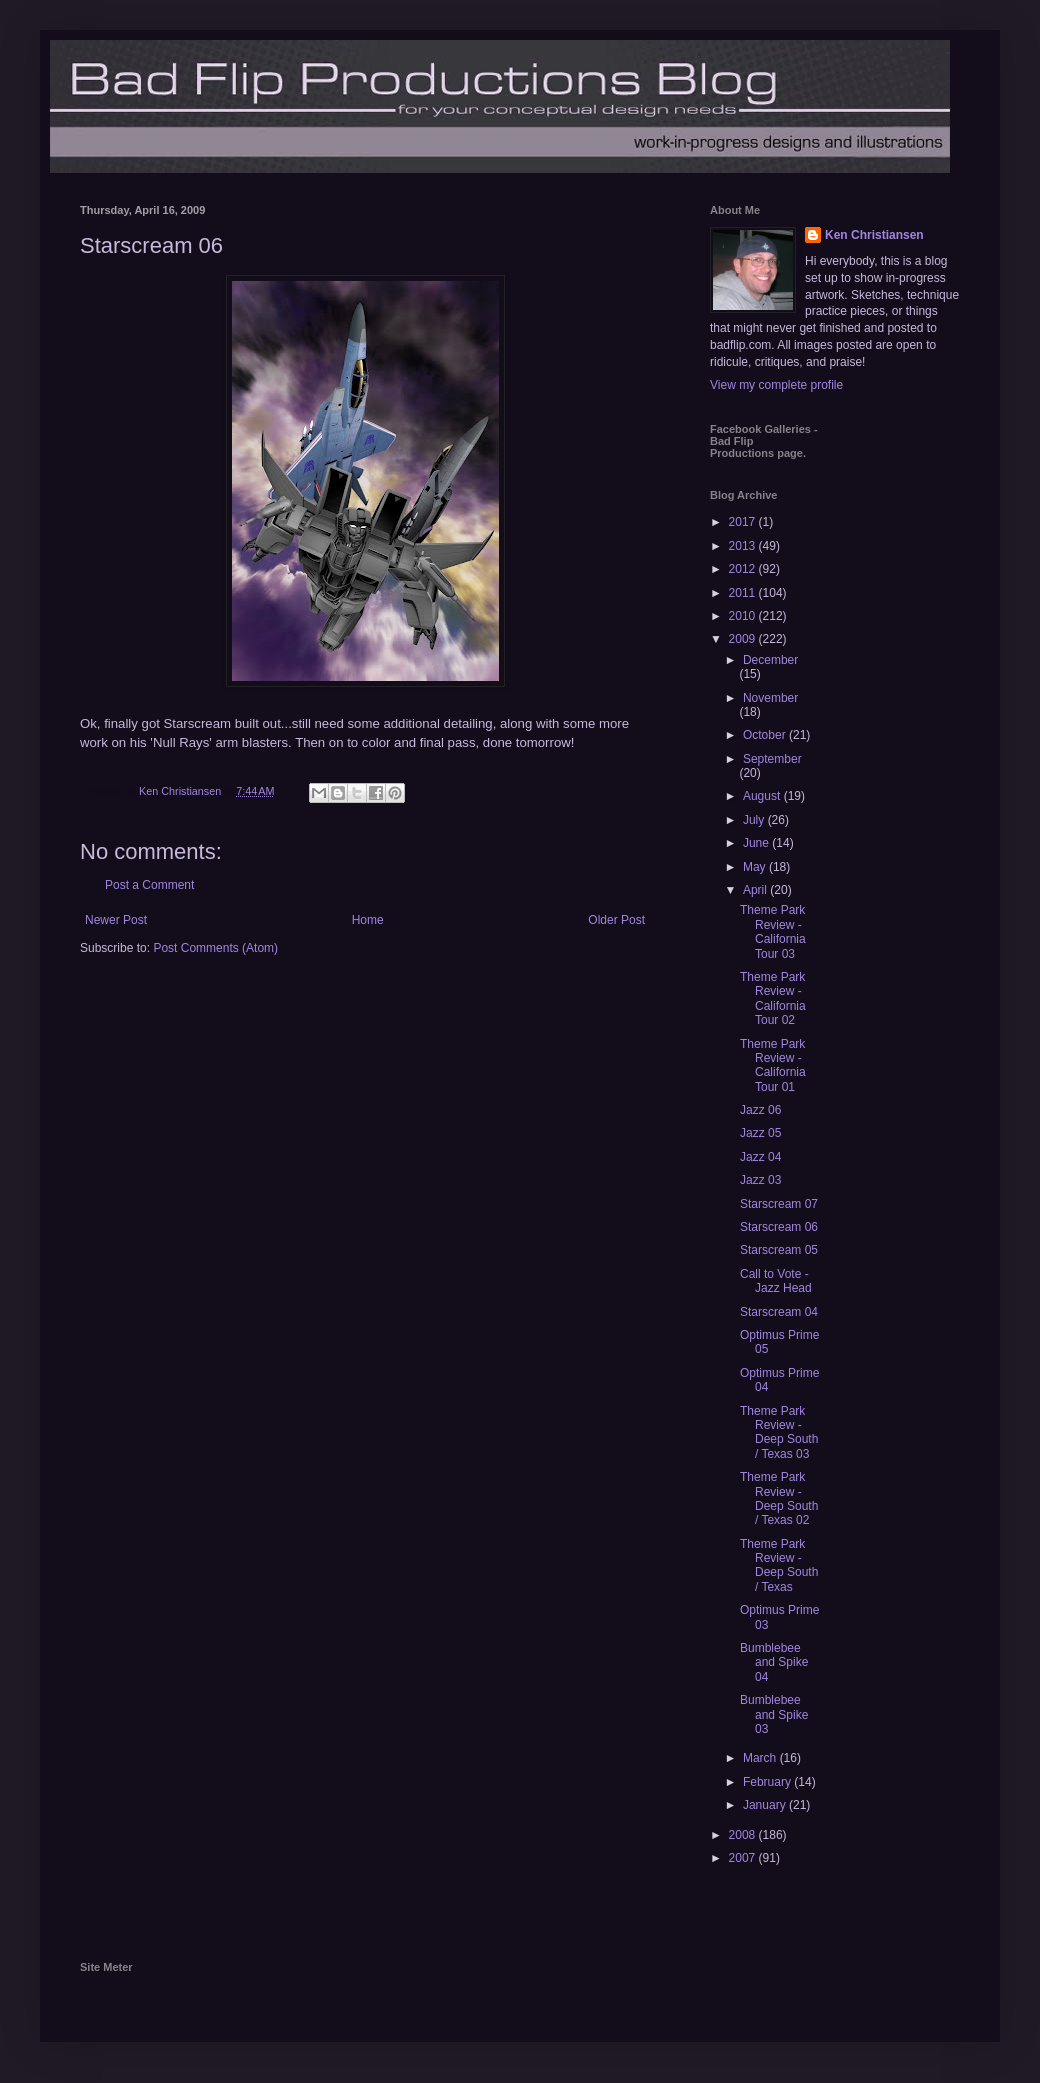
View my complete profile (776, 385)
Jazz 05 (760, 1133)
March (761, 1758)
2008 (744, 1835)
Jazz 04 (760, 1157)
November (770, 698)
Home (368, 920)
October (766, 735)
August (763, 796)
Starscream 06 (779, 1227)
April (756, 890)
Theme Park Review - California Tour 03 (773, 931)
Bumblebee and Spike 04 (774, 1662)
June (757, 843)
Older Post (616, 920)
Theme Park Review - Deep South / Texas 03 (779, 1432)
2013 (744, 546)
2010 (744, 616)
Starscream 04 (779, 1312)
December (770, 660)
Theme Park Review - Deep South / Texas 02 (779, 1498)
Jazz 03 (760, 1180)
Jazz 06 (760, 1110)
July (755, 820)
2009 (744, 639)
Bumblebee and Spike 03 (774, 1714)
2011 (744, 593)
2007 (744, 1858)
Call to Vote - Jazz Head (776, 1281)
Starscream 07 (779, 1204)
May (756, 867)
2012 (744, 569)
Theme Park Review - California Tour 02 (773, 998)
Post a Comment (149, 885)
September (772, 759)
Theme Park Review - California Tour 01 (773, 1065)
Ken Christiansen (874, 235)
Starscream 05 (779, 1250)
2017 (744, 522)
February (768, 1782)
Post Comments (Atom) (215, 948)
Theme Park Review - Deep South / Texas (779, 1565)
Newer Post (116, 920)
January (766, 1805)
